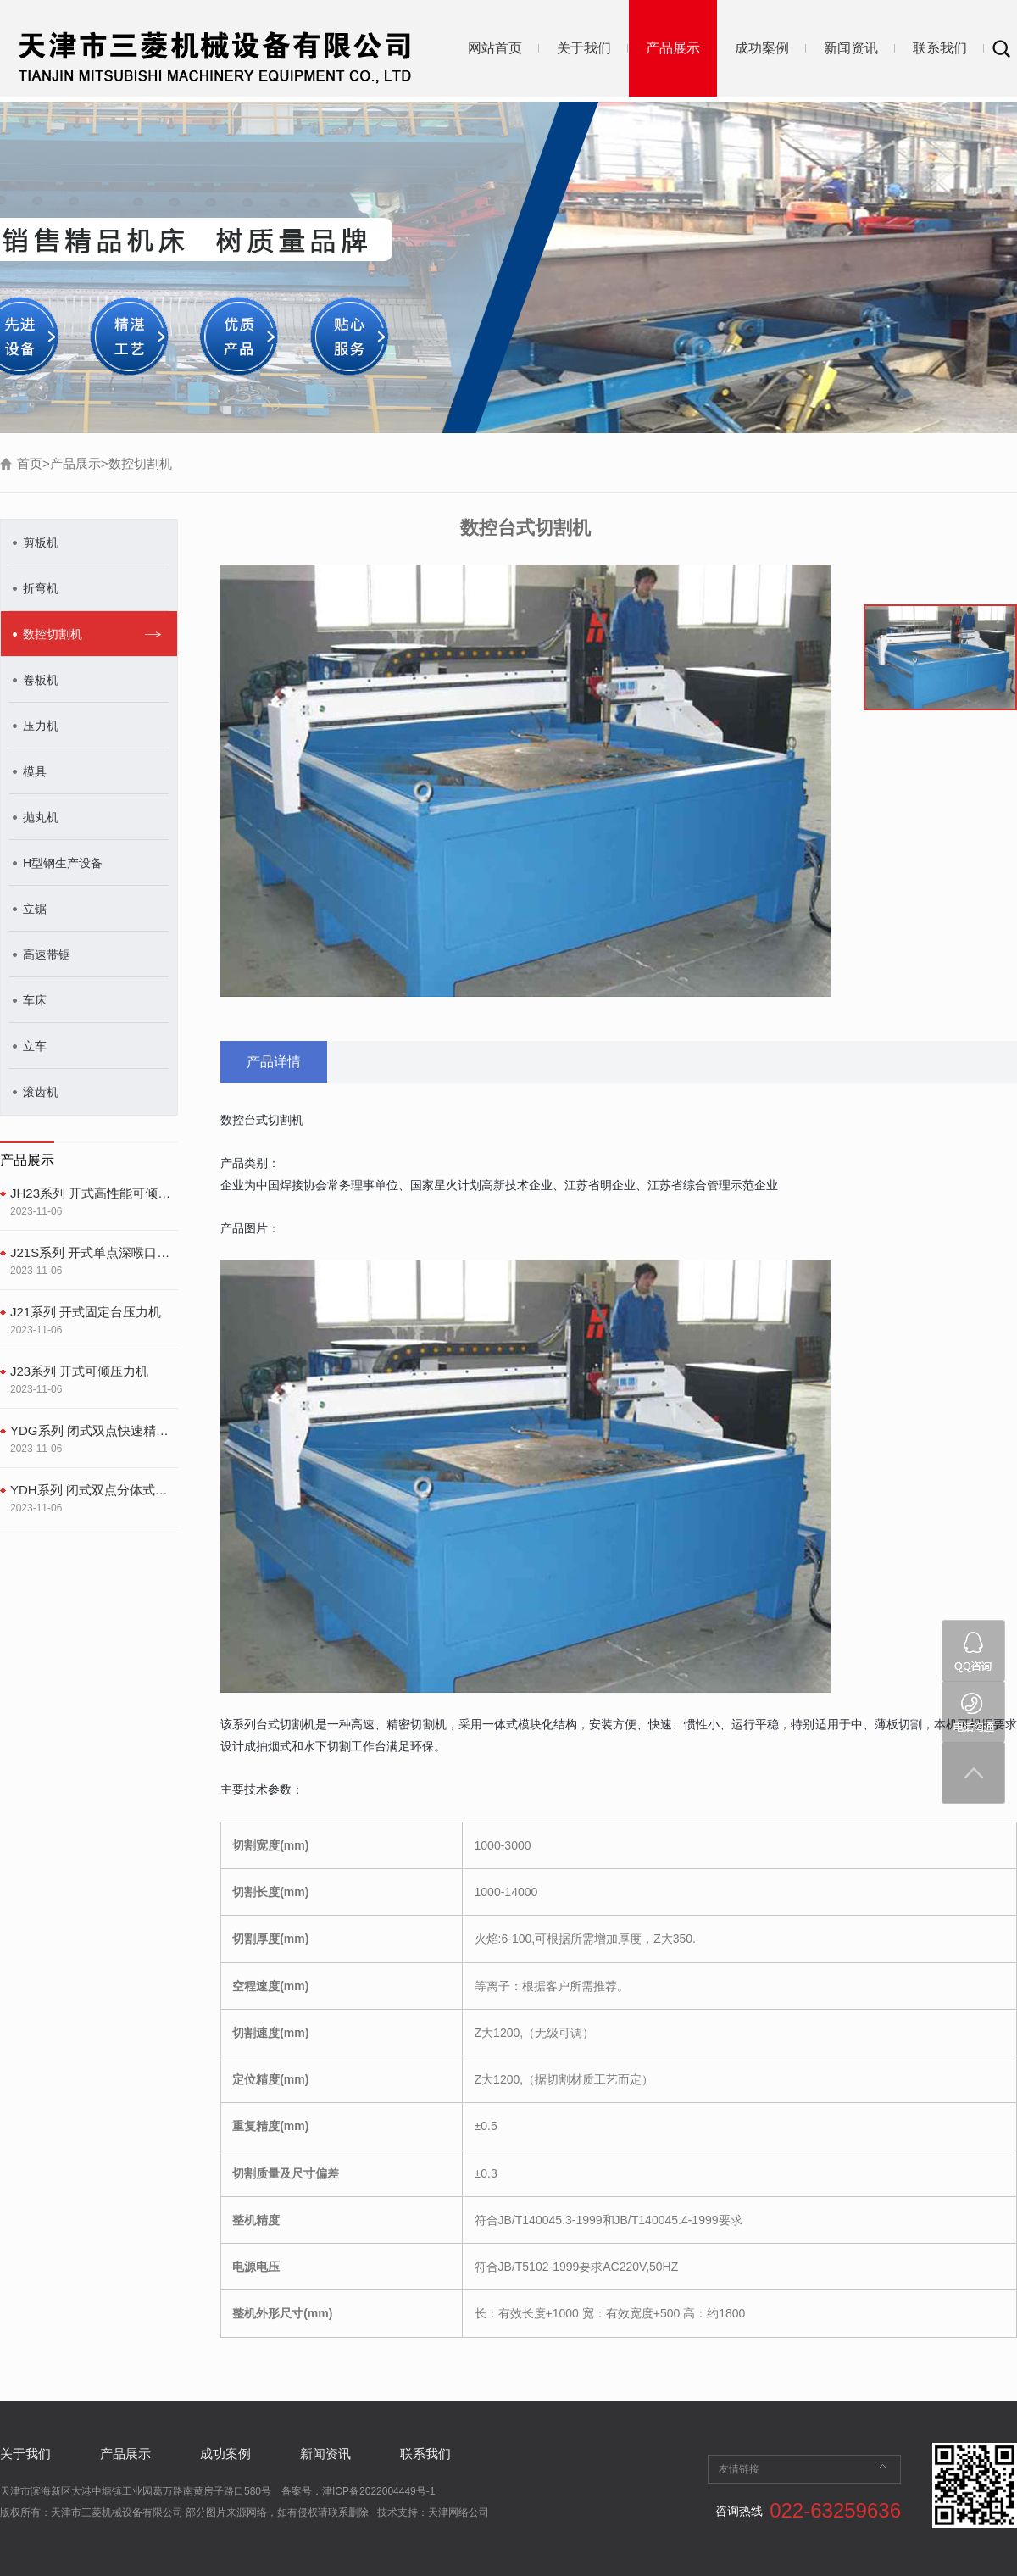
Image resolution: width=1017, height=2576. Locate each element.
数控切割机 (140, 463)
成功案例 (762, 48)
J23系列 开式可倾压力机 (79, 1371)
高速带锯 (46, 954)
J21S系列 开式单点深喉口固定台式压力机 (94, 1252)
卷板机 (40, 680)
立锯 (35, 908)
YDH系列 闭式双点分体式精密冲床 (94, 1490)
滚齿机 (40, 1092)
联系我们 (940, 48)
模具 (35, 771)
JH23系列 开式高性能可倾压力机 (94, 1193)
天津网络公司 (458, 2512)
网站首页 (495, 48)
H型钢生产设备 (63, 863)
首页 (29, 463)
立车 (35, 1046)
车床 (35, 1000)
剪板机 (40, 542)
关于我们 (584, 48)
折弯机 (40, 588)
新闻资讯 (851, 48)
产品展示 (673, 48)
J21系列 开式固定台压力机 (85, 1312)
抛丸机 (40, 817)
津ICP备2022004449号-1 (378, 2491)
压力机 (40, 725)
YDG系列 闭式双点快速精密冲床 (94, 1430)
